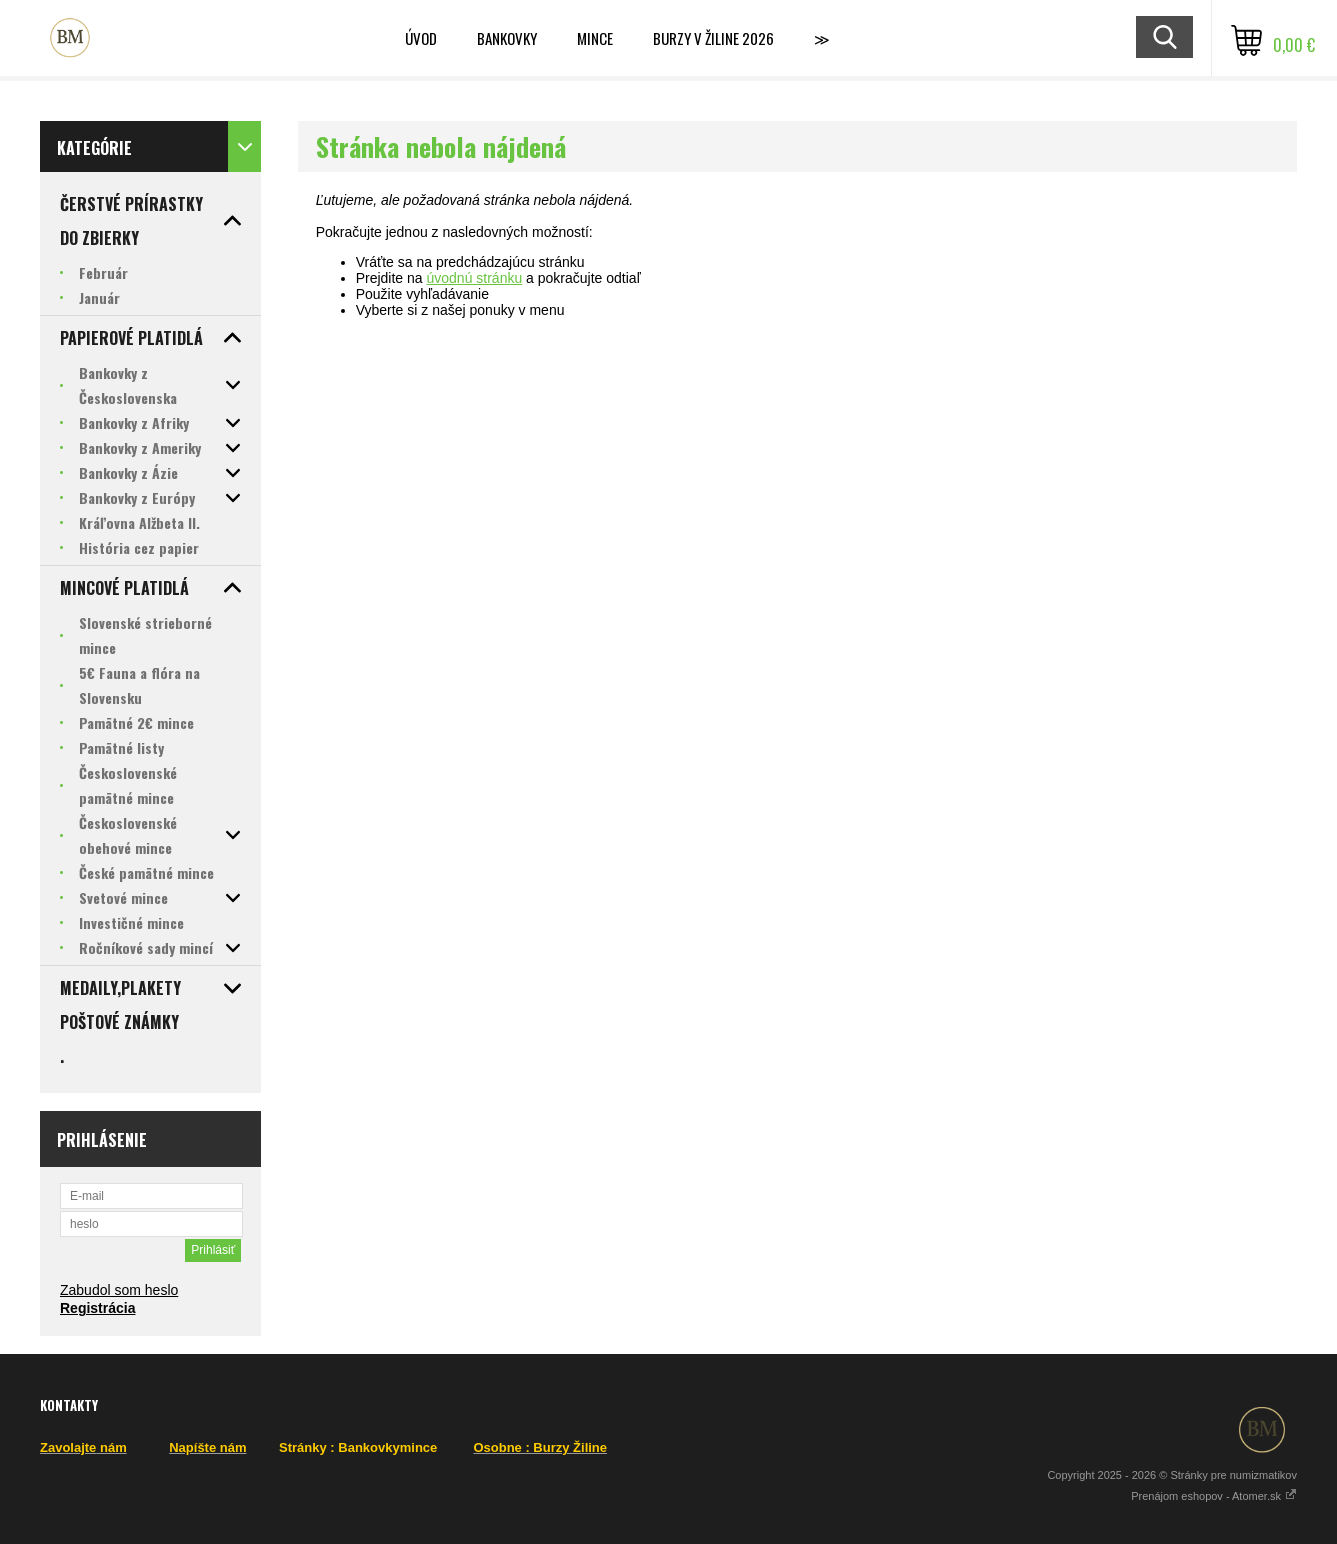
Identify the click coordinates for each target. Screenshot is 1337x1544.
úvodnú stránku (474, 278)
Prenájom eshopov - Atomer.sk (1214, 1496)
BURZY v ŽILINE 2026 (713, 38)
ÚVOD (421, 38)
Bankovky (507, 38)
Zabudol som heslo (119, 1290)
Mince (595, 38)
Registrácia (97, 1308)
